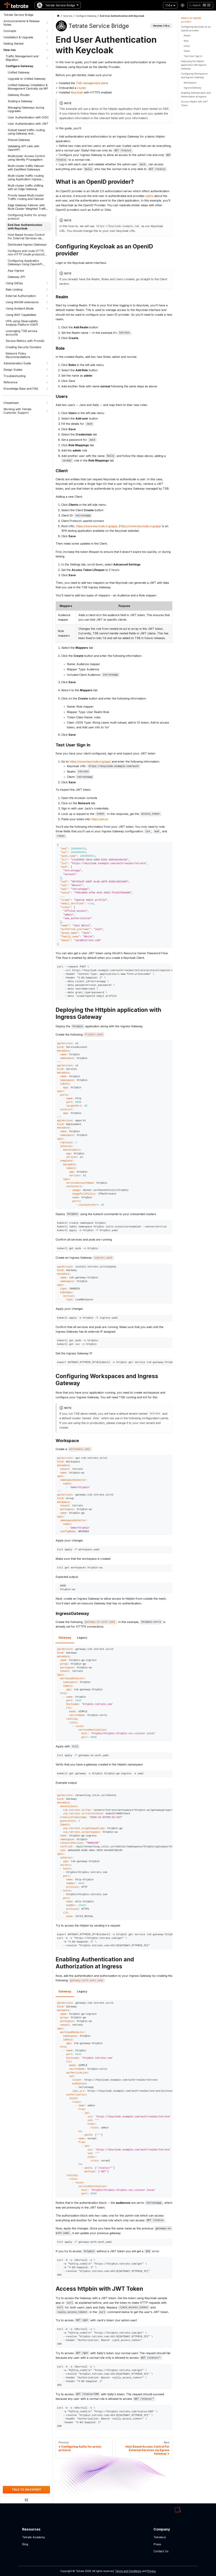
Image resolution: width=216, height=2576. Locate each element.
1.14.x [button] (168, 5)
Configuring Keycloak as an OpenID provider (196, 28)
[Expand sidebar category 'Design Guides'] (47, 369)
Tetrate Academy (33, 2537)
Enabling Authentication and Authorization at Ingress (196, 95)
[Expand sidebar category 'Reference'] (47, 382)
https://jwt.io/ (99, 819)
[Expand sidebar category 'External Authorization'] (47, 296)
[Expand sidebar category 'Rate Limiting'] (47, 289)
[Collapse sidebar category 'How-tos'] (47, 50)
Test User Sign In (193, 56)
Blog (25, 2544)
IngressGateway (192, 87)
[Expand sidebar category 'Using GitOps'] (47, 283)
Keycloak (77, 92)
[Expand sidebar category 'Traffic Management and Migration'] (47, 58)
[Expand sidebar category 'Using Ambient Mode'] (47, 308)
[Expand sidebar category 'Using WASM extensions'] (47, 302)
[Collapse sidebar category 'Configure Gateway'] (47, 66)
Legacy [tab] (82, 1637)
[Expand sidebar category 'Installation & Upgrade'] (47, 37)
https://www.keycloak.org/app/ (96, 526)
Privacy (151, 2571)
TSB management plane (92, 83)
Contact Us (161, 2551)
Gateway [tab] (64, 1637)
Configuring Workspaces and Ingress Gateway (194, 75)
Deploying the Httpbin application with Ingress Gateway (193, 65)
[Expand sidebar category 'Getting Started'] (47, 43)
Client (187, 51)
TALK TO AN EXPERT (26, 2489)
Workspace (190, 82)
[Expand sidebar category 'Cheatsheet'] (47, 403)
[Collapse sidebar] (26, 2499)
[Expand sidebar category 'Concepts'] (47, 31)
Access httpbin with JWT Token (194, 103)
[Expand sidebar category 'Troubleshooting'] (47, 376)
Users (187, 46)
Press (157, 2544)
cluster (81, 88)
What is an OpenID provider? (191, 20)
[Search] (200, 5)
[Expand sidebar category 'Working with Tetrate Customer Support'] (47, 410)
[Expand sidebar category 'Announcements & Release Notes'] (47, 22)
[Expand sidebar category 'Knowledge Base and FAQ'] (47, 388)
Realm (187, 35)
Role (186, 41)
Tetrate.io (160, 2537)
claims (149, 196)
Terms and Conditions (128, 2571)
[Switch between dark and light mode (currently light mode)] (182, 5)
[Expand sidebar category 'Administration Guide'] (47, 363)
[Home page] (58, 16)
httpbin (113, 108)
